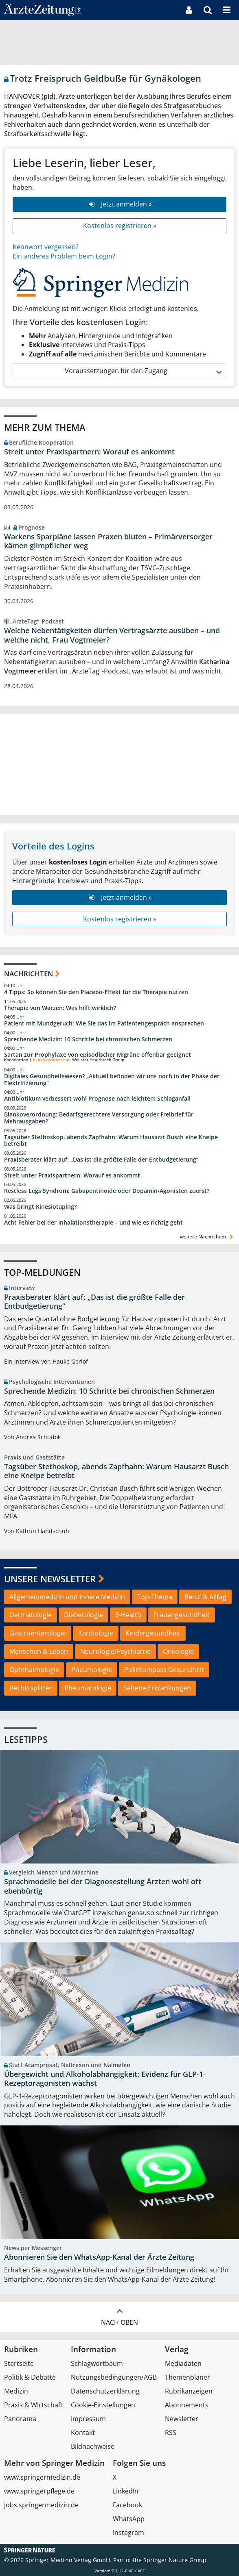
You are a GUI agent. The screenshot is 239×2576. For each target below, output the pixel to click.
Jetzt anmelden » (119, 204)
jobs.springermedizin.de (41, 2504)
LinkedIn (125, 2491)
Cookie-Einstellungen (103, 2404)
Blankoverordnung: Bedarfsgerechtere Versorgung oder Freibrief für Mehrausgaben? (98, 1118)
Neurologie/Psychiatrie (115, 1651)
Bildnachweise (92, 2446)
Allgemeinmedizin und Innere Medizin (67, 1596)
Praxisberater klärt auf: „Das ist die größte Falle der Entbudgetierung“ (101, 1159)
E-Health (128, 1614)
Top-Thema (154, 1596)
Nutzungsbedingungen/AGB (114, 2377)
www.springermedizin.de (42, 2477)
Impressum (88, 2418)
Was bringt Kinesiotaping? (40, 1206)
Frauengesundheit (181, 1614)
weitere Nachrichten (207, 1236)
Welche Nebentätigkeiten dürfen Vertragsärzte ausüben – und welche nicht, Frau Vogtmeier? (112, 635)
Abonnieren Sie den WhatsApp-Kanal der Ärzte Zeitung (99, 2257)
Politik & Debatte (30, 2377)
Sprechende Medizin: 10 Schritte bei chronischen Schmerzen (88, 1039)
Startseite (19, 2363)
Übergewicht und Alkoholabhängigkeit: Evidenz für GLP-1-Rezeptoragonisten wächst (105, 2078)
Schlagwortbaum (97, 2363)
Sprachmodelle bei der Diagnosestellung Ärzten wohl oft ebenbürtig (102, 1886)
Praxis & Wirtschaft (33, 2404)
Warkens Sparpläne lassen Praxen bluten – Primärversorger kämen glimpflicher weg (108, 541)
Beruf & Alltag (205, 1596)
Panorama (20, 2418)
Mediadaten (183, 2363)
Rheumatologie (87, 1687)
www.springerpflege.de (39, 2491)
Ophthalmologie (34, 1669)
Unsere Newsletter (50, 1579)
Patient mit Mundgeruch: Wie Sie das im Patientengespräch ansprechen (104, 1023)
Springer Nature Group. (175, 2560)
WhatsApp (129, 2518)
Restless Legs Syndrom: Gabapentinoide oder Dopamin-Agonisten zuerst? (106, 1191)
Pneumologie (91, 1669)
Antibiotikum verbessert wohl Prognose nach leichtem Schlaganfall (97, 1098)
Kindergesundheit (152, 1633)
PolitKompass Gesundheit (164, 1669)
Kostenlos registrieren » (119, 225)
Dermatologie (30, 1614)
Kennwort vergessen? (46, 246)
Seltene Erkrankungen (157, 1687)
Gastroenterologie (37, 1633)
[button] (226, 10)
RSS (170, 2432)
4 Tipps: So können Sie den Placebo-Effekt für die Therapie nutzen (96, 992)
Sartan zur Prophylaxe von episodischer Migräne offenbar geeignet (97, 1054)
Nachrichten (28, 973)
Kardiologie (95, 1633)
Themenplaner (187, 2377)
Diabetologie (83, 1614)
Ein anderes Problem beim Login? (64, 256)
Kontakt (83, 2432)
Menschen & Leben (38, 1651)
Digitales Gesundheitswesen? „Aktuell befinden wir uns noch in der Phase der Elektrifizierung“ (111, 1080)
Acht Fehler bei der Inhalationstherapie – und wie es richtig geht (93, 1222)
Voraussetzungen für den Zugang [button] (143, 371)
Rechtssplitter (30, 1687)
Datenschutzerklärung (105, 2391)
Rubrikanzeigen (189, 2391)
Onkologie (178, 1651)
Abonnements (186, 2404)
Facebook (127, 2504)
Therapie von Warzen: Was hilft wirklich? (60, 1008)
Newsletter (181, 2418)
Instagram (128, 2532)
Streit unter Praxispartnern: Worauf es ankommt (89, 451)
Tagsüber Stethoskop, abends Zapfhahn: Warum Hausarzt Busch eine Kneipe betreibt (111, 1141)
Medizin (16, 2391)
